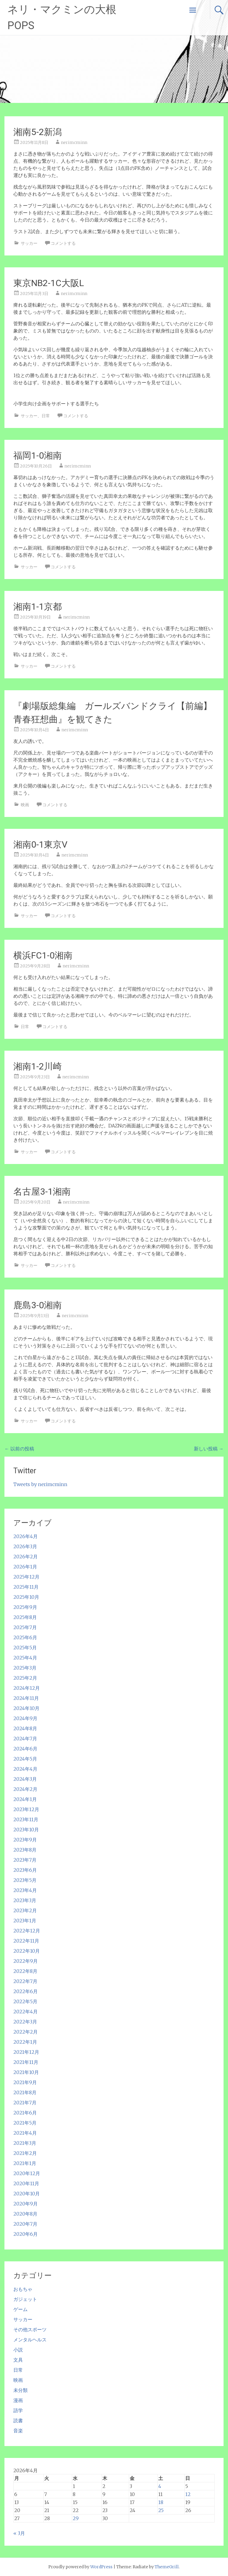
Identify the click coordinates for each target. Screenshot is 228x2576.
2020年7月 (25, 2224)
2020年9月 (25, 2204)
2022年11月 (26, 1941)
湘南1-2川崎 (37, 1066)
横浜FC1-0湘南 (42, 955)
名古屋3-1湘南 (42, 1191)
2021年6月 (25, 2113)
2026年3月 (25, 1546)
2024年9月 (25, 1718)
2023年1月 (24, 1921)
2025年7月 (25, 1627)
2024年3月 (25, 1779)
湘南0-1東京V (40, 844)
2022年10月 (26, 1951)
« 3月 (19, 2533)
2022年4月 (25, 2012)
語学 (18, 2410)
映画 (25, 804)
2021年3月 (24, 2143)
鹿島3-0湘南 (37, 1305)
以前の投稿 (19, 1449)
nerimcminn (74, 142)
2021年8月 (25, 2092)
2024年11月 (26, 1698)
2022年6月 (25, 1991)
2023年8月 (25, 1850)
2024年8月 (25, 1728)
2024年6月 (25, 1749)
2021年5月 (25, 2123)
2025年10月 (26, 1597)
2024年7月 (25, 1739)
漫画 (18, 2400)
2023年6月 (25, 1870)
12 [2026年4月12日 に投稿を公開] (188, 2494)
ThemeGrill (167, 2566)
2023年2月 (25, 1910)
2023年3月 (24, 1900)
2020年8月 (25, 2214)
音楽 (18, 2431)
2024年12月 (26, 1688)
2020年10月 (26, 2194)
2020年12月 (26, 2173)
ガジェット (25, 2299)
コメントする (63, 243)
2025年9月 (25, 1607)
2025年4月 (25, 1658)
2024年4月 (25, 1769)
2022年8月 (25, 1971)
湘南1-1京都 (37, 606)
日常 (46, 415)
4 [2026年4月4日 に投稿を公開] (159, 2486)
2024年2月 (25, 1789)
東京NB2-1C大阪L (48, 283)
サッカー (29, 243)
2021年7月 (25, 2103)
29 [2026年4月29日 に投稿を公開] (76, 2518)
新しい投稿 (209, 1449)
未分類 (20, 2390)
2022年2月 (25, 2032)
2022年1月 (25, 2042)
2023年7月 (25, 1860)
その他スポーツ (30, 2329)
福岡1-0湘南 (37, 455)
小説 (18, 2350)
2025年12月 (26, 1577)
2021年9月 (25, 2082)
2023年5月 (25, 1880)
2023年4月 (25, 1890)
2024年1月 (25, 1799)
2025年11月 (26, 1587)
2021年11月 (25, 2062)
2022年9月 (25, 1961)
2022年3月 (25, 2022)
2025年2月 (25, 1678)
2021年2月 (25, 2153)
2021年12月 (26, 2052)
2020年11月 (26, 2183)
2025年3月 (25, 1668)
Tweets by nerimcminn (40, 1484)
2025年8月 (25, 1617)
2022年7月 (25, 1981)
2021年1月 (24, 2163)
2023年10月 (26, 1830)
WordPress (101, 2566)
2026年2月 (25, 1557)
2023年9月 (25, 1840)
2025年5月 (25, 1648)
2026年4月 (25, 1536)
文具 (18, 2360)
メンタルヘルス (30, 2340)
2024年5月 (25, 1759)
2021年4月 (25, 2133)
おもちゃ (22, 2289)
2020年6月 (25, 2234)
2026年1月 (25, 1567)
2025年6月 (25, 1637)
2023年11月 (25, 1819)
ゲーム (20, 2309)
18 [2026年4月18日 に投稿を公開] (160, 2502)
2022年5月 (25, 2001)
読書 (18, 2420)
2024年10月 (26, 1708)
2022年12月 (26, 1931)
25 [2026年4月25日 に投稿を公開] (161, 2510)
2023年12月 (26, 1809)
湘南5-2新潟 (37, 132)
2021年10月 (26, 2072)
